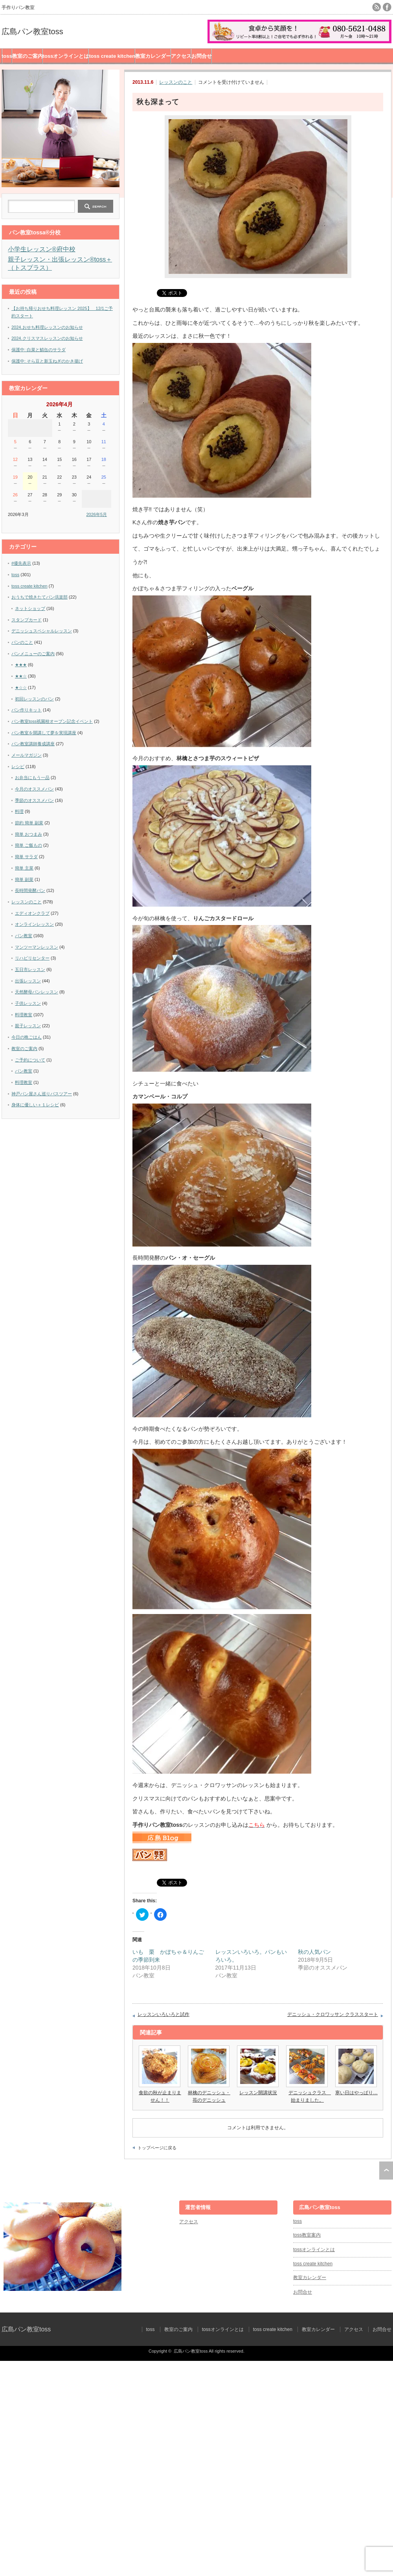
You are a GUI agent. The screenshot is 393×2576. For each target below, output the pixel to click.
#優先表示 (21, 563)
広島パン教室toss (32, 31)
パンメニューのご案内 (33, 653)
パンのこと (22, 642)
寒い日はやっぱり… (356, 2092)
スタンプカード (26, 619)
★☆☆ (21, 687)
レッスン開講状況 (258, 2092)
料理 (19, 811)
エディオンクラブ (32, 913)
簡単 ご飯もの (28, 845)
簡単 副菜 (24, 879)
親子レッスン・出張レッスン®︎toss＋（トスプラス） (60, 263)
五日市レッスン (30, 969)
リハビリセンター (32, 958)
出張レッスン (28, 980)
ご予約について (30, 1060)
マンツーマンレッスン (36, 947)
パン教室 (23, 935)
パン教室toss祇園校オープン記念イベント (52, 721)
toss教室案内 (307, 2235)
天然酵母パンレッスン (36, 991)
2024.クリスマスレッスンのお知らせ (47, 338)
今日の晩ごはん (26, 1037)
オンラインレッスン (34, 924)
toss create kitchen (112, 56)
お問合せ (201, 56)
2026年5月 (96, 514)
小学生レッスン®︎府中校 (41, 249)
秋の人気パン (314, 1952)
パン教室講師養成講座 (33, 743)
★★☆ (21, 676)
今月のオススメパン (34, 789)
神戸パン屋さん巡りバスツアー (41, 1093)
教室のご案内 (27, 56)
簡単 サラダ (26, 856)
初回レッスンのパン (34, 699)
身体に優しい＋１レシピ (35, 1104)
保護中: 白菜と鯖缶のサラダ (38, 349)
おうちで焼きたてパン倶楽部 (39, 597)
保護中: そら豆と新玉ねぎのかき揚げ (47, 361)
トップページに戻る (157, 2147)
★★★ (21, 664)
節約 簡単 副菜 (29, 822)
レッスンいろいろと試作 (163, 2014)
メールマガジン (26, 755)
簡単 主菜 (24, 868)
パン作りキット (26, 710)
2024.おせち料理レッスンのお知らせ (47, 327)
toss (7, 56)
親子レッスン (28, 1025)
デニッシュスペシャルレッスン (41, 630)
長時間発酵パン (30, 890)
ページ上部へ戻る (386, 2170)
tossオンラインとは (66, 56)
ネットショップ (30, 608)
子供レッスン (28, 1003)
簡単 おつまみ (28, 834)
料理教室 (23, 1014)
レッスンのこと (175, 82)
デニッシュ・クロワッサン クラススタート (332, 2014)
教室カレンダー (153, 56)
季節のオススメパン (34, 800)
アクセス (181, 56)
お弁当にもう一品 (32, 777)
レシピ (17, 766)
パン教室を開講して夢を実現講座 (43, 732)
